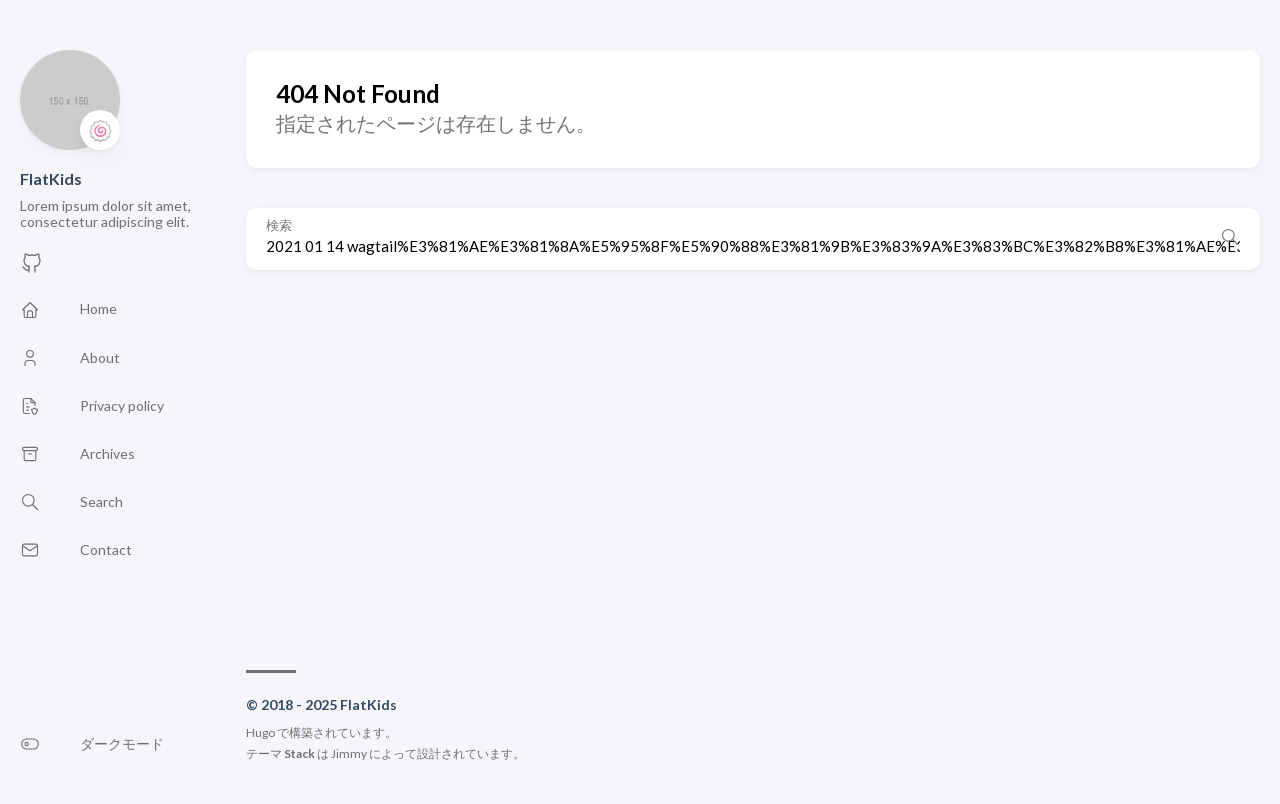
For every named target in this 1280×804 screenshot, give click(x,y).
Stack (299, 753)
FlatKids (51, 178)
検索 (279, 225)
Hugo (260, 732)
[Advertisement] (753, 460)
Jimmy (349, 753)
